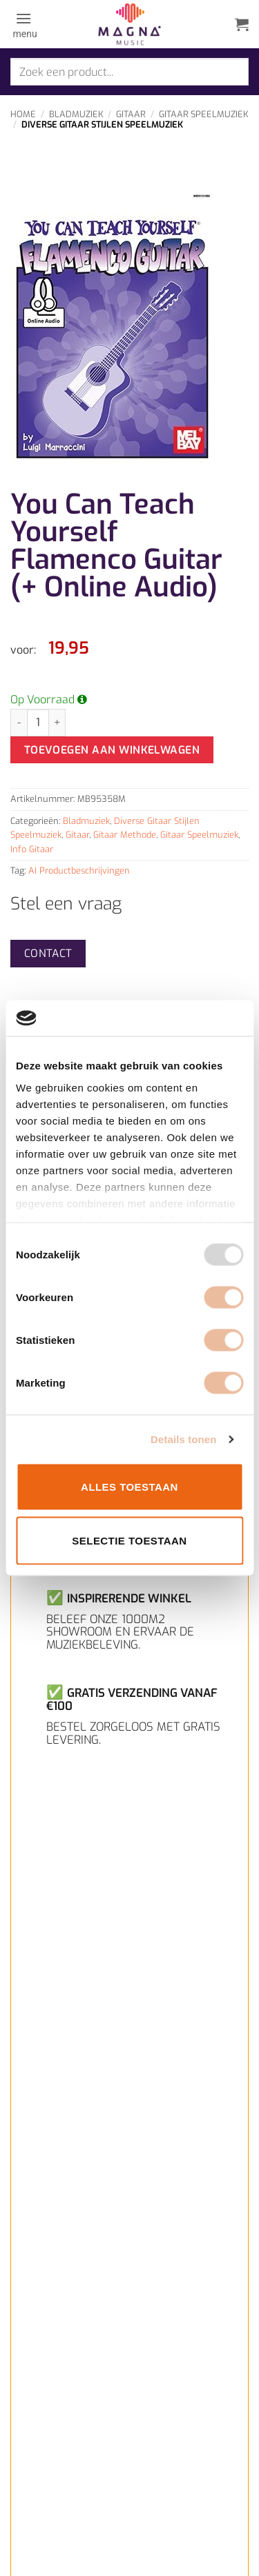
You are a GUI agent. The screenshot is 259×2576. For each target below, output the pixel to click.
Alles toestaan (129, 1487)
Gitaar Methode (124, 835)
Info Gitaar (31, 849)
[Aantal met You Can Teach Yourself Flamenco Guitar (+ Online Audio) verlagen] (18, 722)
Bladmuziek (76, 114)
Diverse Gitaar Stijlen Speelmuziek (102, 124)
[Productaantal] (38, 722)
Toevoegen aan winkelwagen (112, 750)
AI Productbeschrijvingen (79, 870)
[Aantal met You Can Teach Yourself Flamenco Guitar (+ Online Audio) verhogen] (57, 722)
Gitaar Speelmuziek (204, 114)
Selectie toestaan (129, 1540)
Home (23, 114)
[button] (23, 24)
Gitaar (131, 114)
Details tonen (183, 1439)
